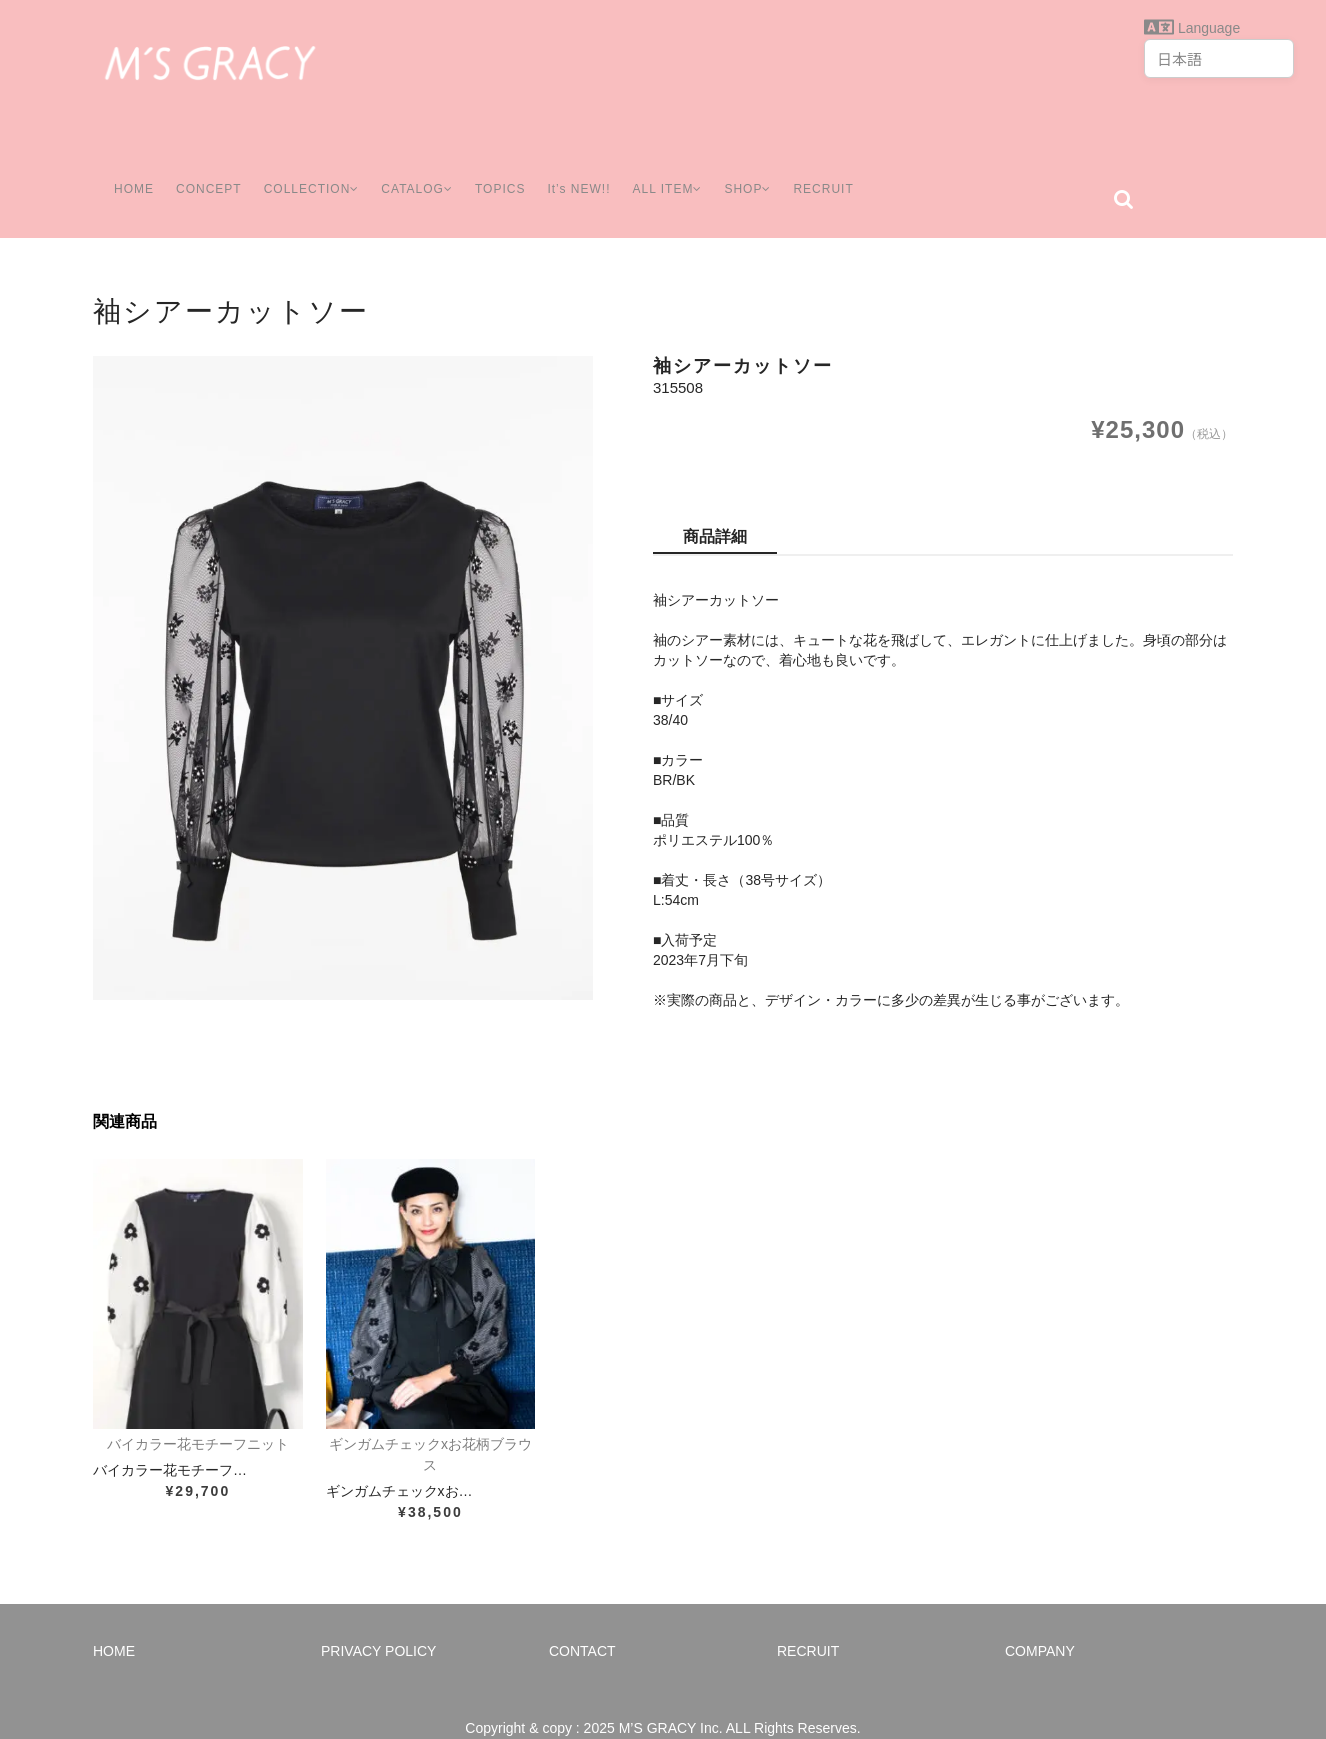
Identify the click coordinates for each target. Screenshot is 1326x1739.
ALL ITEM (680, 169)
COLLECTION (308, 169)
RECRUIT (846, 169)
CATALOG (420, 169)
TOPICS (507, 169)
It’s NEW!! (586, 169)
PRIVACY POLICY (378, 1621)
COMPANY (1040, 1621)
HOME (125, 169)
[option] (343, 648)
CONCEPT (201, 169)
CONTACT (582, 1621)
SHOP (766, 169)
